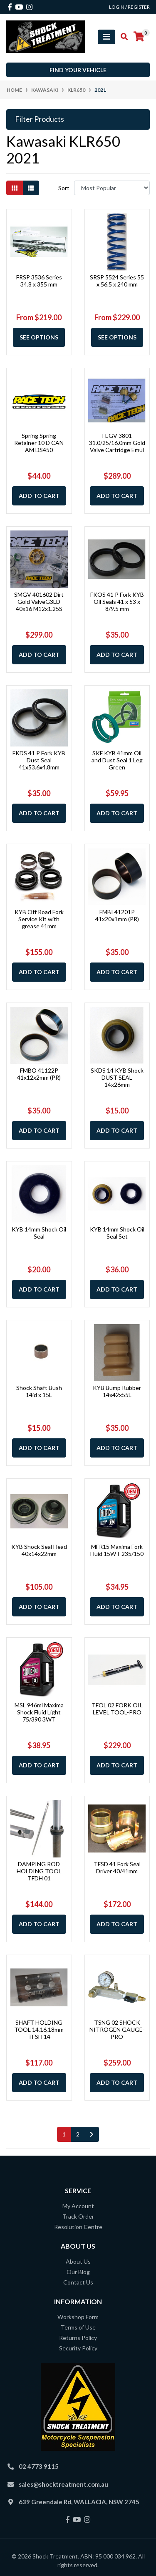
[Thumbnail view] (14, 188)
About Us (78, 2261)
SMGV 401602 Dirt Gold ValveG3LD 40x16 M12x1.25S (39, 601)
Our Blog (78, 2271)
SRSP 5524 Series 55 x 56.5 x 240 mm (117, 281)
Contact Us (78, 2282)
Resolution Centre (78, 2226)
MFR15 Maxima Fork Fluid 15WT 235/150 (117, 1550)
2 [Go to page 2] (77, 2134)
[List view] (30, 188)
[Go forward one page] (91, 2134)
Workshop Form (78, 2316)
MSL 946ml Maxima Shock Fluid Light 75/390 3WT (39, 1712)
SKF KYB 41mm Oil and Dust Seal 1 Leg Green (117, 760)
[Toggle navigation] (106, 37)
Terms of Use (78, 2327)
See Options (39, 337)
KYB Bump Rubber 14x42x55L (117, 1391)
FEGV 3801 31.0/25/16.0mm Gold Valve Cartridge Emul (117, 442)
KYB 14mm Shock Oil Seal (39, 1233)
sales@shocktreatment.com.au (63, 2484)
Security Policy (78, 2348)
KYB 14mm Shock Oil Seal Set (117, 1233)
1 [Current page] (64, 2134)
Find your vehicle (78, 69)
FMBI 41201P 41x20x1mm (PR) (117, 915)
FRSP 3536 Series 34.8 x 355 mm (39, 281)
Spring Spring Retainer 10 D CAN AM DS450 (39, 442)
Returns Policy (78, 2337)
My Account (78, 2205)
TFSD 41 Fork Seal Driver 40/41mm (117, 1867)
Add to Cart (39, 495)
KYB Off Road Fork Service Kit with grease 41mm (39, 919)
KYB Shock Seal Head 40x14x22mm (39, 1550)
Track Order (78, 2216)
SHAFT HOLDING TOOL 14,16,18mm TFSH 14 (39, 2029)
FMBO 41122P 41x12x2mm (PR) (39, 1074)
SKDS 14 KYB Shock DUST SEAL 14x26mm (117, 1077)
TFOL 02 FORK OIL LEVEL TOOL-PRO (117, 1708)
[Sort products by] (112, 188)
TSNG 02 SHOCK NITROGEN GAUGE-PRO (117, 2029)
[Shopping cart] (139, 37)
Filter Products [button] (39, 119)
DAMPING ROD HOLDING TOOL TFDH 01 (39, 1871)
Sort (63, 187)
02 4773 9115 (39, 2466)
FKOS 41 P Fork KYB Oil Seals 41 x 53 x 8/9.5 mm (117, 601)
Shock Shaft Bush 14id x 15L (39, 1391)
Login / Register (129, 7)
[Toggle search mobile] (121, 37)
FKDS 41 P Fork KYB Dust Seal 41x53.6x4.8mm (38, 760)
